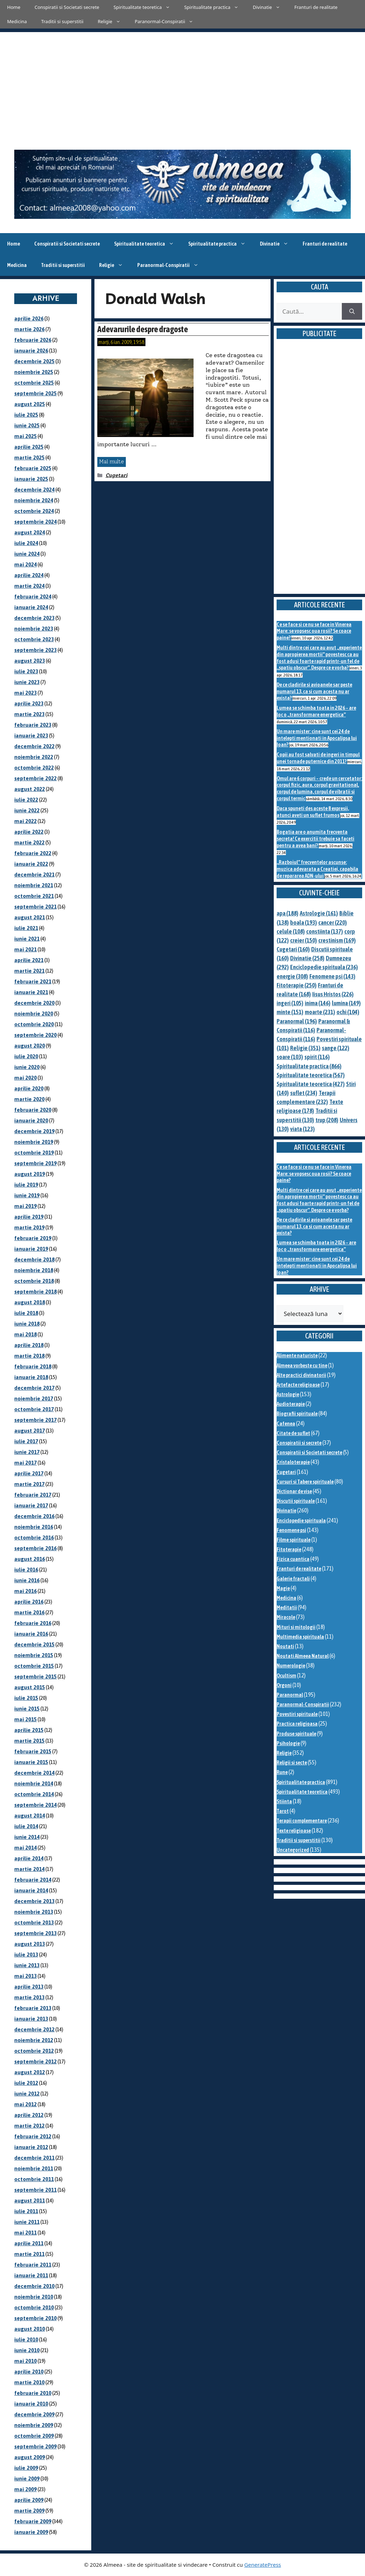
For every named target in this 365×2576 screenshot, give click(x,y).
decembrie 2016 (34, 1516)
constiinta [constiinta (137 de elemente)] (324, 931)
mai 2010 (25, 2361)
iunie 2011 (27, 2222)
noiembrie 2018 (33, 1270)
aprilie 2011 (28, 2243)
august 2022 (29, 789)
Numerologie (291, 1665)
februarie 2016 (32, 1623)
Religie (113, 21)
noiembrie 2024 (33, 500)
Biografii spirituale (297, 1413)
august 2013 (29, 1944)
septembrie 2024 (35, 522)
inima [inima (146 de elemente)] (317, 1003)
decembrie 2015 (34, 1644)
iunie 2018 (27, 1324)
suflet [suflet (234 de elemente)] (303, 1092)
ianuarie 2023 (31, 735)
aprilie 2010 (28, 2372)
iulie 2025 (26, 415)
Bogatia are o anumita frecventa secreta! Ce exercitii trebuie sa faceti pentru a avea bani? (315, 838)
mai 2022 (25, 821)
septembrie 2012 (35, 2061)
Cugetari (116, 475)
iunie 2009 (27, 2478)
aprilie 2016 (28, 1602)
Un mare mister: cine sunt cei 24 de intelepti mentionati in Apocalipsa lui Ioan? (317, 737)
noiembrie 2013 (33, 1912)
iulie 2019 (26, 1185)
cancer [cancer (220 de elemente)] (332, 922)
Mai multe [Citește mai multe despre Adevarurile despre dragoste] (111, 461)
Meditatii (287, 1607)
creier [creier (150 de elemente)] (303, 940)
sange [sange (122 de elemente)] (335, 1048)
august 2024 (29, 532)
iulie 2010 (26, 2339)
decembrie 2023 (34, 618)
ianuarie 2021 (31, 992)
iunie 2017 (27, 1452)
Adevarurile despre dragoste (142, 329)
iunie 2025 (27, 425)
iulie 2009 (26, 2468)
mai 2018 (25, 1334)
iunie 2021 (27, 939)
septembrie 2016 (35, 1548)
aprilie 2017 (28, 1473)
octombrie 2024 (34, 511)
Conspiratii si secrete (299, 1443)
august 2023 (29, 661)
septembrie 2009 (35, 2446)
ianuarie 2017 (31, 1505)
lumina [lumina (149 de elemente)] (346, 1003)
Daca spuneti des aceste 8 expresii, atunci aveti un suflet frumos (313, 811)
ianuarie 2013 (31, 2019)
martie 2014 (29, 1869)
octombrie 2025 (34, 383)
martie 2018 (29, 1356)
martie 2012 (29, 2126)
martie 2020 (29, 1099)
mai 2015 (25, 1719)
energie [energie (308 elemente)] (292, 976)
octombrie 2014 (34, 1794)
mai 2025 (25, 436)
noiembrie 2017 (33, 1398)
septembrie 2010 (35, 2318)
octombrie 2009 (34, 2436)
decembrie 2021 (34, 874)
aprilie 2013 (28, 1987)
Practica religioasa (297, 1724)
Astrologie (288, 1394)
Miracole (286, 1617)
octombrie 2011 (34, 2179)
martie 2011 (29, 2254)
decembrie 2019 (34, 1131)
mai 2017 (25, 1463)
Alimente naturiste (297, 1355)
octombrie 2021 (34, 896)
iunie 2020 (27, 1067)
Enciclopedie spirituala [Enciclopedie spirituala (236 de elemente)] (324, 967)
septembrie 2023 (35, 650)
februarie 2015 (32, 1751)
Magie (283, 1588)
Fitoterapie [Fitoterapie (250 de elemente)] (297, 985)
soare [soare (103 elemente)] (290, 1056)
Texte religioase (294, 1830)
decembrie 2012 (34, 2029)
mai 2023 (25, 693)
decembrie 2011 (34, 2158)
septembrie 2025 (35, 393)
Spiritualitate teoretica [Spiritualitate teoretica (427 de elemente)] (311, 1084)
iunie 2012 (27, 2094)
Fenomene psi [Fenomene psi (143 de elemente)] (332, 976)
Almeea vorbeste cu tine (302, 1365)
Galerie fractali (293, 1578)
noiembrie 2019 (33, 1142)
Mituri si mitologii (296, 1627)
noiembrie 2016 (33, 1527)
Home (13, 7)
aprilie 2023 (28, 703)
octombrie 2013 (34, 1922)
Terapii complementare (302, 1820)
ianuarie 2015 (31, 1762)
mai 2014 (25, 1848)
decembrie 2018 (34, 1259)
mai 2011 (25, 2233)
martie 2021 (29, 971)
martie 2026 (29, 329)
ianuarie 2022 (31, 864)
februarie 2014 (32, 1880)
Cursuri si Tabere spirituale (305, 1482)
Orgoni (284, 1685)
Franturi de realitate (316, 7)
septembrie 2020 (35, 1035)
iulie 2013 (26, 1955)
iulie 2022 (26, 800)
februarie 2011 (32, 2265)
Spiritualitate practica (215, 7)
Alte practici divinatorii (301, 1375)
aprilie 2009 (28, 2500)
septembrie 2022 (35, 778)
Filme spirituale (293, 1540)
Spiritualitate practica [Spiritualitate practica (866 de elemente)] (309, 1066)
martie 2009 (29, 2511)
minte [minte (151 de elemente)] (290, 1012)
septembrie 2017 (35, 1420)
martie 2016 (29, 1612)
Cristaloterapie (293, 1462)
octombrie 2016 (34, 1537)
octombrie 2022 (34, 768)
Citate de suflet (293, 1433)
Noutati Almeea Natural (303, 1656)
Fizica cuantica (293, 1559)
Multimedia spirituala (300, 1637)
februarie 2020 (32, 1110)
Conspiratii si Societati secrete (67, 7)
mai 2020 (25, 1078)
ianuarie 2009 (31, 2532)
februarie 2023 (32, 725)
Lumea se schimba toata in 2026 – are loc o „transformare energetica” (316, 711)
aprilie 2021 (28, 960)
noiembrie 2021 (33, 885)
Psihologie (288, 1743)
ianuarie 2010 (31, 2404)
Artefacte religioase (298, 1385)
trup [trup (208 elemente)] (326, 1120)
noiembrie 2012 (33, 2040)
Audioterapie (291, 1404)
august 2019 (29, 1174)
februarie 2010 (32, 2393)
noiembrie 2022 (33, 757)
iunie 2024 (27, 554)
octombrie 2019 (34, 1153)
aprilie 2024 (28, 575)
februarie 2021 (32, 981)
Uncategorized (293, 1850)
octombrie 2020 (34, 1024)
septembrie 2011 (35, 2190)
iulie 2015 (26, 1698)
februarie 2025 (32, 468)
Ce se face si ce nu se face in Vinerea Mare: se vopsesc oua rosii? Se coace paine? (314, 631)
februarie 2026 (32, 340)
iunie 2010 (27, 2350)
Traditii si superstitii (62, 21)
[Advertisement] (182, 82)
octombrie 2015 (34, 1666)
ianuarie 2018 (31, 1377)
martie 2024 (29, 586)
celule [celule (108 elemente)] (291, 931)
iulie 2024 (26, 543)
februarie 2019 (32, 1238)
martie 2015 (29, 1741)
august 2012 (29, 2072)
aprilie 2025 (28, 447)
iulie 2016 (26, 1570)
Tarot (283, 1811)
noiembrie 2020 (33, 1014)
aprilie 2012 (28, 2115)
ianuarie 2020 (31, 1120)
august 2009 (29, 2457)
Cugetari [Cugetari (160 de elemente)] (293, 949)
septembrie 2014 (35, 1805)
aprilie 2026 (28, 318)
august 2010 (29, 2329)
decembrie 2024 (34, 490)
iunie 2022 (27, 810)
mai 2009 (25, 2489)
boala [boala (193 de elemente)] (303, 922)
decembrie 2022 (34, 746)
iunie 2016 (27, 1580)
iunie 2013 (27, 1965)
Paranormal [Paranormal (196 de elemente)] (297, 1021)
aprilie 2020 (28, 1088)
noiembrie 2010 (33, 2297)
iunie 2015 (27, 1709)
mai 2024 (25, 564)
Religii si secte (292, 1762)
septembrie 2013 (35, 1933)
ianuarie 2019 (31, 1249)
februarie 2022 (32, 853)
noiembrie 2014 (33, 1783)
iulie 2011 (26, 2211)
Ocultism (286, 1675)
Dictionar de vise (294, 1491)
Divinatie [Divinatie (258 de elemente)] (307, 958)
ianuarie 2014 (31, 1890)
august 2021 (29, 917)
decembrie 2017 (34, 1388)
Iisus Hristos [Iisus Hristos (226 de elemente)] (333, 994)
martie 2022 (29, 842)
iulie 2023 (26, 671)
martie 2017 (29, 1484)
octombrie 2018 (34, 1281)
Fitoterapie (289, 1549)
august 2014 (29, 1816)
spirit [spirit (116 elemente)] (317, 1056)
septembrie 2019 (35, 1163)
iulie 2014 (26, 1826)
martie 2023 (29, 714)
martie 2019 (29, 1227)
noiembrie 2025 (33, 372)
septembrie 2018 (35, 1292)
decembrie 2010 (34, 2286)
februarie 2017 (32, 1495)
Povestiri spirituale (297, 1714)
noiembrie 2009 (33, 2425)
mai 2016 (25, 1591)
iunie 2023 (27, 682)
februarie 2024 (32, 596)
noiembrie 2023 (33, 629)
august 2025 (29, 404)
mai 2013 (25, 1976)
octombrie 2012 (34, 2051)
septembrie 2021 (35, 907)
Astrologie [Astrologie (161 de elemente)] (319, 913)
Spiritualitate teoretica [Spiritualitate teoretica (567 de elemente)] (311, 1075)
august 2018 (29, 1302)
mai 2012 (25, 2104)
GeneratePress (262, 2564)
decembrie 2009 (34, 2414)
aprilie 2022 (28, 832)
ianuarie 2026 (31, 351)
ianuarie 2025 (31, 479)
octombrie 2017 (34, 1409)
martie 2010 (29, 2382)
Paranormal (290, 1695)
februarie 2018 (32, 1366)
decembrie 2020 (34, 1003)
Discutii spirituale (296, 1501)
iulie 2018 (26, 1313)
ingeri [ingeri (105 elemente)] (290, 1003)
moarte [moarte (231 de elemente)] (320, 1012)
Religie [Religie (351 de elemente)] (305, 1048)
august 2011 (29, 2200)
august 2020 (29, 1046)
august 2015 (29, 1687)
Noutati (285, 1646)
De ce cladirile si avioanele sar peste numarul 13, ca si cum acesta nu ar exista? (314, 691)
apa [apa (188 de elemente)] (287, 913)
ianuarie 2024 (31, 607)
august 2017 (29, 1431)
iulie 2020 (26, 1056)
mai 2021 (25, 949)
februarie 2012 (32, 2136)
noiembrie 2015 (33, 1655)
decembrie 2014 (34, 1773)
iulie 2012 (26, 2083)
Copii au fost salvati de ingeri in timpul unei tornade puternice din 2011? (318, 757)
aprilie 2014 (28, 1858)
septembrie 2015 (35, 1676)
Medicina (17, 21)
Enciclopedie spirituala (301, 1520)
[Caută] (352, 311)
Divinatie (270, 7)
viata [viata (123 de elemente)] (302, 1128)
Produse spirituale (296, 1734)
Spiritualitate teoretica (145, 7)
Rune (282, 1772)
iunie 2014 (27, 1837)
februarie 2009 (32, 2521)
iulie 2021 (26, 928)
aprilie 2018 (28, 1345)
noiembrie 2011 (33, 2168)
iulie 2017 (26, 1441)
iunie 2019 (27, 1195)
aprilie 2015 (28, 1730)
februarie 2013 (32, 2008)
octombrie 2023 (34, 639)
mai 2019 (25, 1206)
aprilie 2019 (28, 1217)
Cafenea (286, 1423)
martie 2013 (29, 1997)
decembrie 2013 (34, 1901)
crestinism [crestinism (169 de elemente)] (337, 940)
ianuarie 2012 (31, 2147)
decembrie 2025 (34, 361)
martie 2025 (29, 457)
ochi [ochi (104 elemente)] (347, 1012)
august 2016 (29, 1559)
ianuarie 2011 (31, 2275)
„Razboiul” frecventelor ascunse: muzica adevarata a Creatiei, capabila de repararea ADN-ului (317, 868)
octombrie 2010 (34, 2307)
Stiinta (284, 1801)
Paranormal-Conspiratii (167, 21)
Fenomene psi (291, 1530)
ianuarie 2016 (31, 1634)
